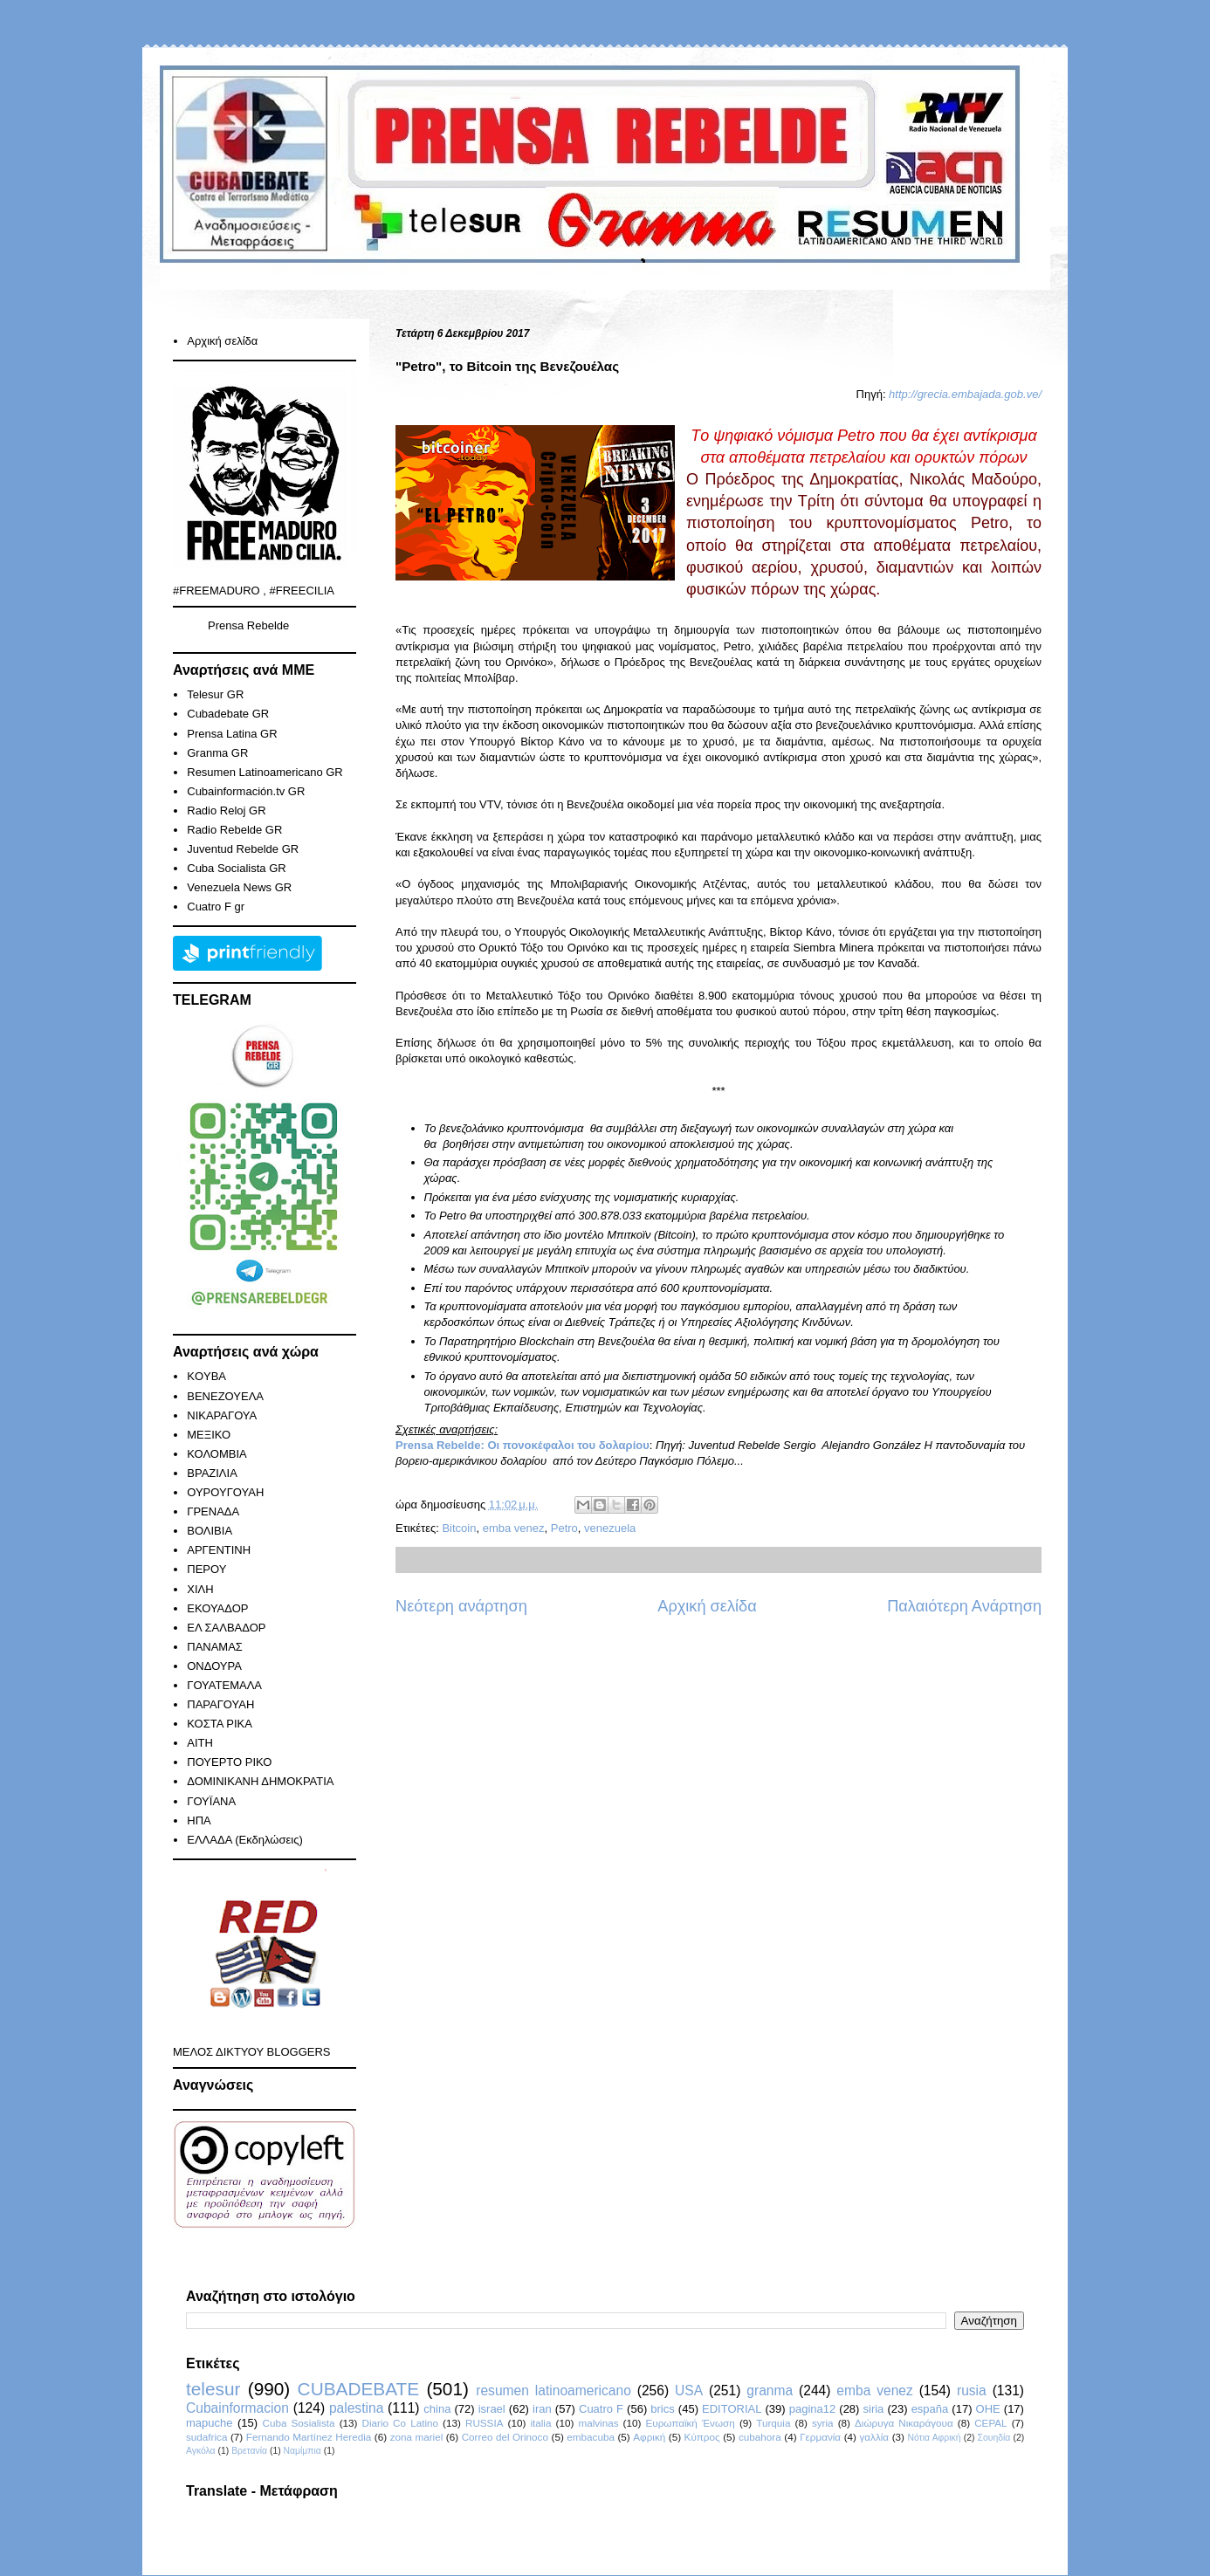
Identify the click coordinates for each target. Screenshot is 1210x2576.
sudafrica (206, 2436)
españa (930, 2408)
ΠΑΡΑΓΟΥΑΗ (220, 1704)
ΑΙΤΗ (200, 1742)
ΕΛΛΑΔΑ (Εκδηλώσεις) (245, 1839)
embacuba (591, 2436)
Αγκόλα (201, 2451)
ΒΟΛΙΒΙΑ (209, 1530)
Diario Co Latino (400, 2422)
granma (769, 2390)
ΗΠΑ (198, 1820)
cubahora (760, 2436)
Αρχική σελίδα (706, 1606)
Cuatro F (601, 2408)
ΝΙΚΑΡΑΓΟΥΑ (222, 1415)
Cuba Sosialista (299, 2422)
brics (662, 2408)
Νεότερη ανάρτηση (461, 1606)
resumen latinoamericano (553, 2390)
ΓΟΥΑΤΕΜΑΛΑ (224, 1685)
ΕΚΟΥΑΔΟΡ (217, 1608)
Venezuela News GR (239, 887)
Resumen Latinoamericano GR (264, 772)
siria (873, 2408)
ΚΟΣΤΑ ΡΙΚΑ (219, 1723)
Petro (564, 1528)
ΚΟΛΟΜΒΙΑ (216, 1453)
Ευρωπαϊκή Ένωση (689, 2422)
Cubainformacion (237, 2408)
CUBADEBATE (358, 2389)
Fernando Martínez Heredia (308, 2436)
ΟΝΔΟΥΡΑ (214, 1666)
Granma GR (217, 752)
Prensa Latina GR (232, 733)
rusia (972, 2390)
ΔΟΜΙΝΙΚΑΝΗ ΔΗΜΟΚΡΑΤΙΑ (260, 1781)
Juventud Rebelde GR (243, 848)
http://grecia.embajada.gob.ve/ (965, 394)
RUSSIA (484, 2422)
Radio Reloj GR (226, 810)
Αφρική (649, 2436)
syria (823, 2422)
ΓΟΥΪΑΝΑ (211, 1801)
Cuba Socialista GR (236, 868)
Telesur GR (215, 694)
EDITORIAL (731, 2408)
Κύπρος (702, 2436)
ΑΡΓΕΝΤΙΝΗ (219, 1549)
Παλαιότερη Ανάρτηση (964, 1606)
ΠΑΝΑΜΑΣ (215, 1646)
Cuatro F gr (215, 906)
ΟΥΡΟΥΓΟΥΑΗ (225, 1492)
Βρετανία (249, 2451)
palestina (356, 2408)
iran (542, 2408)
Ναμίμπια (302, 2451)
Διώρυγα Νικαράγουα (904, 2422)
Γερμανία (820, 2436)
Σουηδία (994, 2437)
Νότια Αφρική (933, 2437)
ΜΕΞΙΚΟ (208, 1434)
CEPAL (990, 2422)
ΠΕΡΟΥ (206, 1569)
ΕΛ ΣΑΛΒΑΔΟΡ (226, 1627)
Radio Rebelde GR (234, 829)
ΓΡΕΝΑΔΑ (213, 1511)
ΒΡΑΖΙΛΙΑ (212, 1473)
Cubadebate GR (228, 713)
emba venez (514, 1528)
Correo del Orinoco (505, 2436)
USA (689, 2390)
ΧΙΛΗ (200, 1589)
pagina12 (812, 2408)
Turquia (773, 2422)
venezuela (610, 1528)
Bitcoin (459, 1528)
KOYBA (206, 1376)
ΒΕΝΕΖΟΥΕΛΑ (225, 1396)
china (436, 2408)
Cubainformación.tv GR (246, 791)
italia (540, 2422)
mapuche (209, 2422)
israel (491, 2408)
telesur (213, 2389)
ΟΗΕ (988, 2408)
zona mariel (416, 2436)
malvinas (598, 2422)
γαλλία (874, 2436)
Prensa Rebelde (248, 625)
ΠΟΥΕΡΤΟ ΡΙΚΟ (229, 1762)
